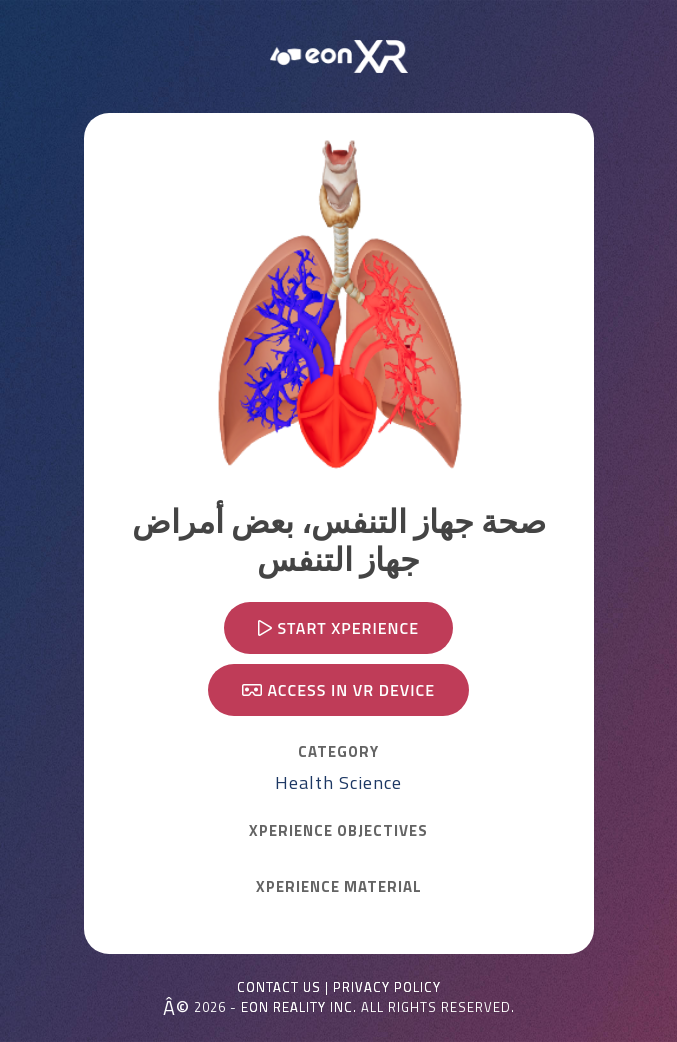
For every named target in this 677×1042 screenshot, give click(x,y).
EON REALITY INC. (299, 1007)
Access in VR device (338, 690)
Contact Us (279, 987)
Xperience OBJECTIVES (338, 831)
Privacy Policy (387, 987)
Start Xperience (338, 628)
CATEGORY (338, 752)
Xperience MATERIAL (339, 887)
